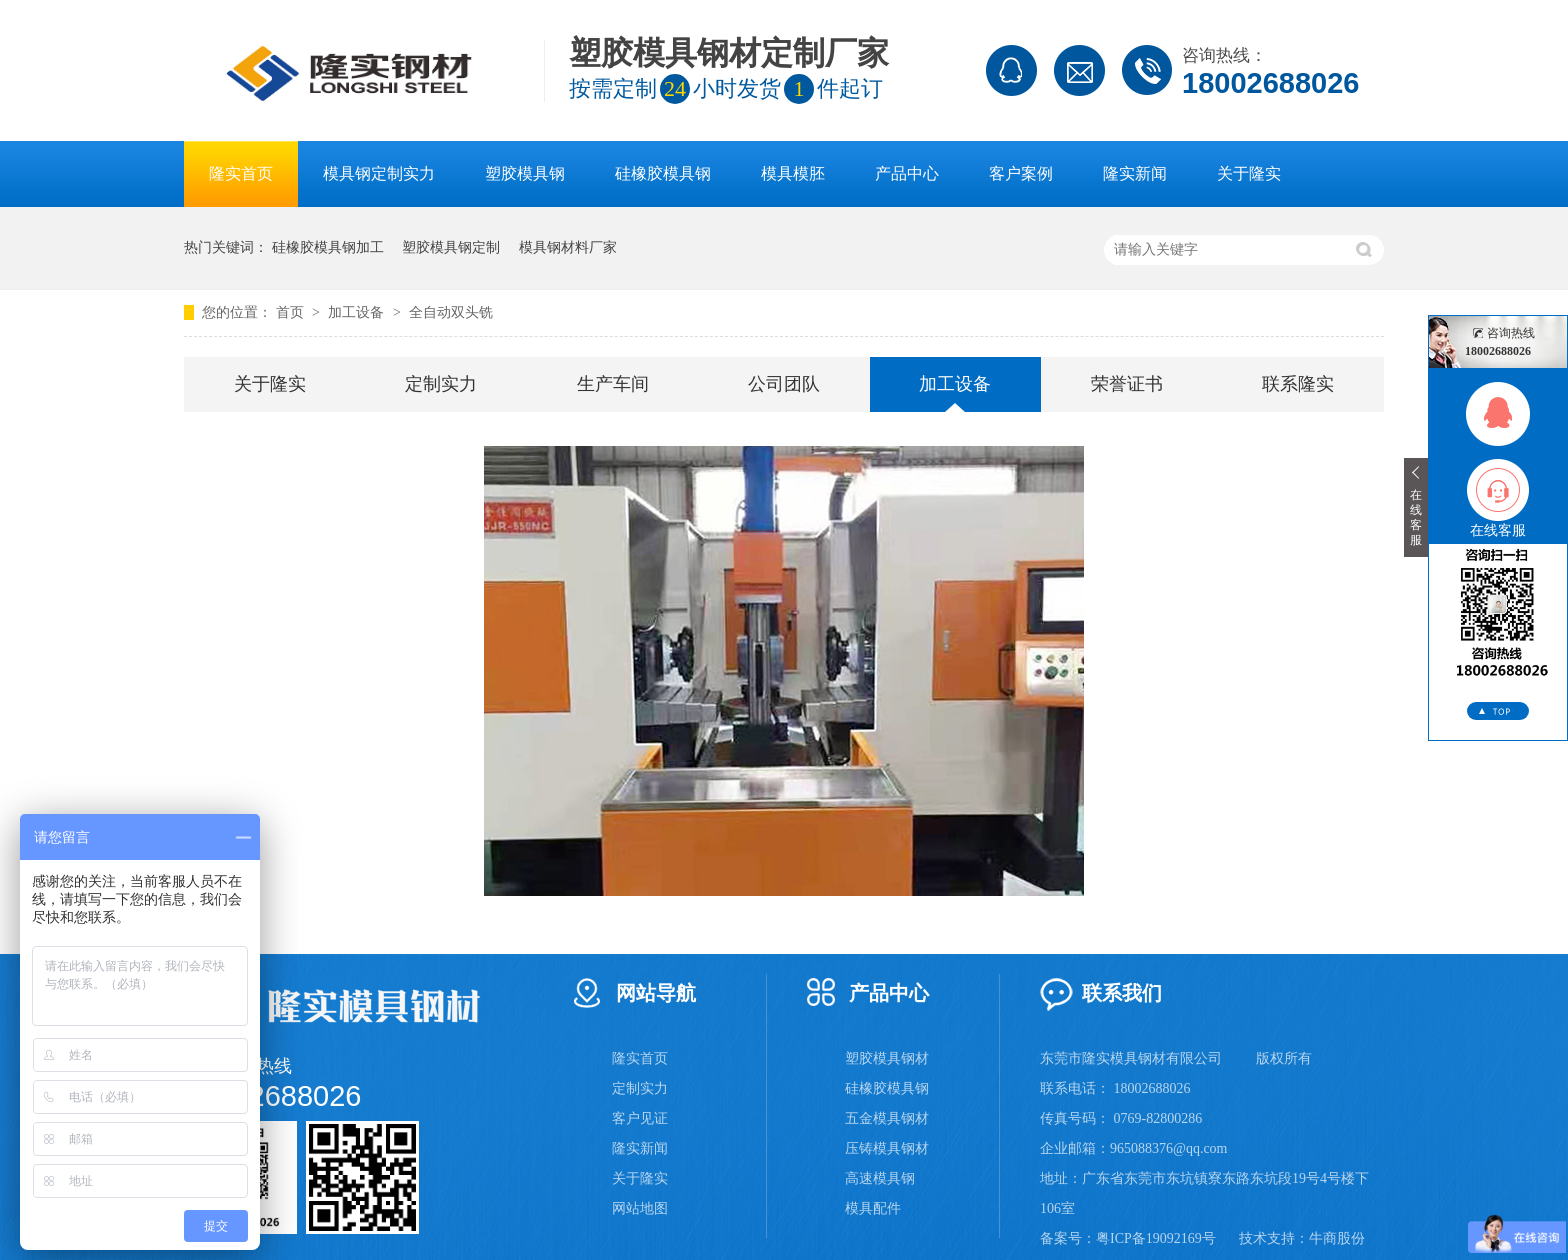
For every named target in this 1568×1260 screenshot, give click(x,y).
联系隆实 (1298, 384)
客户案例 (1021, 173)
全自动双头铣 (451, 312)
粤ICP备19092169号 (1156, 1238)
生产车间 (613, 384)
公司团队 (784, 384)
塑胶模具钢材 (887, 1058)
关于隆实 (1249, 173)
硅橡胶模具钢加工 (328, 247)
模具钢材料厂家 (568, 247)
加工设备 (358, 312)
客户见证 (640, 1118)
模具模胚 (793, 173)
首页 (292, 312)
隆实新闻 (1135, 173)
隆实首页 (241, 173)
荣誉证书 (1127, 384)
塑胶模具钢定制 (451, 247)
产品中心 (907, 173)
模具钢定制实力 (379, 173)
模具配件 (873, 1208)
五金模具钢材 (887, 1118)
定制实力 (441, 384)
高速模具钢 (880, 1178)
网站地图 (640, 1208)
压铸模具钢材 (887, 1148)
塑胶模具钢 (525, 173)
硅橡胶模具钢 (663, 173)
